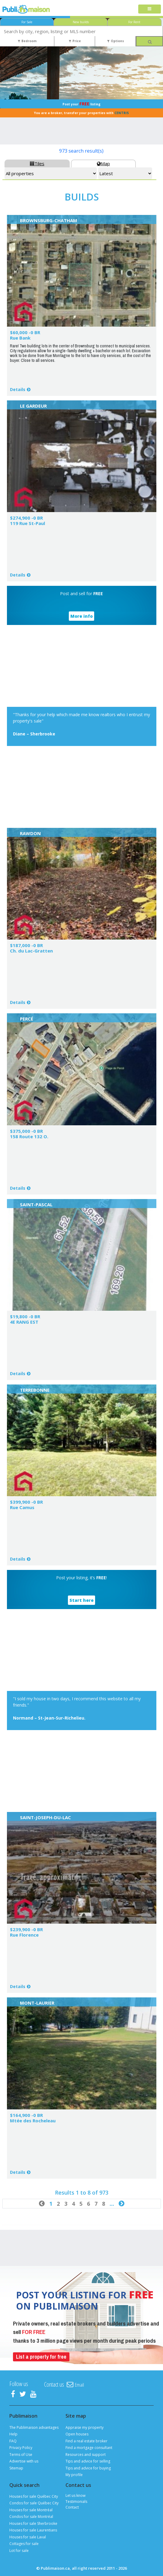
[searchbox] (81, 31)
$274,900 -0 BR (26, 518)
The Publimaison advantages (34, 2427)
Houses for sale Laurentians (33, 2530)
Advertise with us (23, 2461)
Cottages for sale (24, 2543)
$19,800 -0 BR (25, 1316)
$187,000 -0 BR (26, 945)
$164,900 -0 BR (26, 2115)
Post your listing (81, 104)
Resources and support (86, 2454)
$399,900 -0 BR (26, 1502)
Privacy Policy (20, 2447)
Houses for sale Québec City (33, 2496)
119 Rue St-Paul (27, 523)
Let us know (75, 2495)
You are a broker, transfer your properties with (81, 113)
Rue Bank (20, 338)
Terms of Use (20, 2454)
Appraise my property (85, 2427)
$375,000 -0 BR (26, 1131)
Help (13, 2434)
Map (103, 163)
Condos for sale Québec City (34, 2503)
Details (17, 389)
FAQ (13, 2441)
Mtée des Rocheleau (33, 2121)
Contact (72, 2507)
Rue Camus (22, 1507)
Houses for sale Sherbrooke (33, 2523)
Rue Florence (24, 1935)
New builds (81, 22)
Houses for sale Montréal (31, 2509)
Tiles (37, 163)
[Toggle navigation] (149, 9)
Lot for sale (19, 2550)
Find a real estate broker (86, 2441)
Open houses (77, 2434)
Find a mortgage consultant (89, 2447)
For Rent (134, 22)
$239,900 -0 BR (26, 1929)
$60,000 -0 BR (25, 332)
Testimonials (76, 2501)
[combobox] (81, 31)
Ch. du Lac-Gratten (31, 951)
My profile (74, 2474)
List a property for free (41, 2356)
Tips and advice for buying (88, 2468)
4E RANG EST (24, 1322)
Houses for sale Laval (27, 2537)
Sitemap (16, 2468)
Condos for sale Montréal (31, 2516)
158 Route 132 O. (29, 1136)
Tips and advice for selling (88, 2461)
